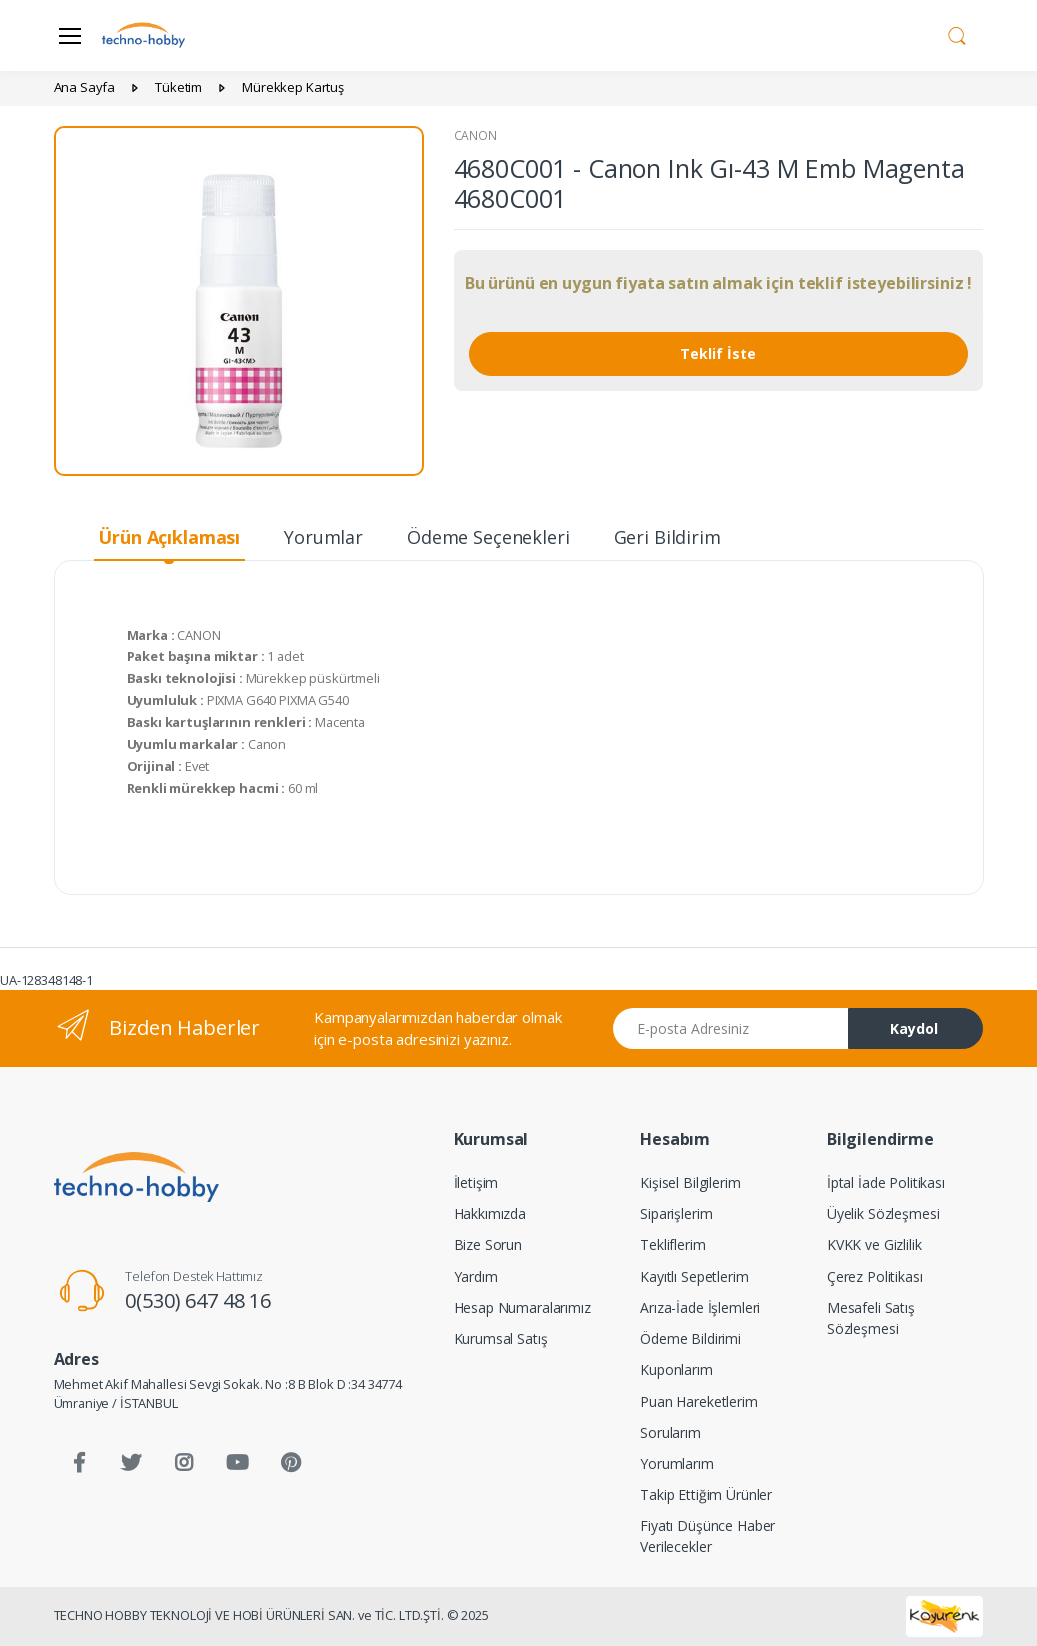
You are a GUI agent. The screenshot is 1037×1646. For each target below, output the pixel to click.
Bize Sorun (488, 1244)
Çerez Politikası (875, 1276)
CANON (475, 135)
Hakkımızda (490, 1213)
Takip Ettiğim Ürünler (706, 1494)
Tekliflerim (672, 1244)
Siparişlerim (676, 1213)
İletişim (476, 1182)
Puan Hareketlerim (699, 1401)
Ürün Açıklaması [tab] (169, 537)
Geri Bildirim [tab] (667, 537)
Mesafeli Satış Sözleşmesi (871, 1318)
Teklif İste (718, 353)
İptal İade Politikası (886, 1182)
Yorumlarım (677, 1463)
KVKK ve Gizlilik (874, 1244)
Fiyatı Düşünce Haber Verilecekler (707, 1536)
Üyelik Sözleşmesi (883, 1213)
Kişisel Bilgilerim (690, 1182)
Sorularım (670, 1432)
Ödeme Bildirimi (690, 1338)
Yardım (476, 1276)
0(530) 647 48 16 (198, 1300)
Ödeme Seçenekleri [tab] (488, 537)
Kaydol (914, 1028)
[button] (957, 34)
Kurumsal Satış (501, 1338)
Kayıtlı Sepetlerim (694, 1276)
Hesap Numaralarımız (522, 1307)
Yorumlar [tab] (323, 537)
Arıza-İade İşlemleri (700, 1307)
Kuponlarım (676, 1369)
